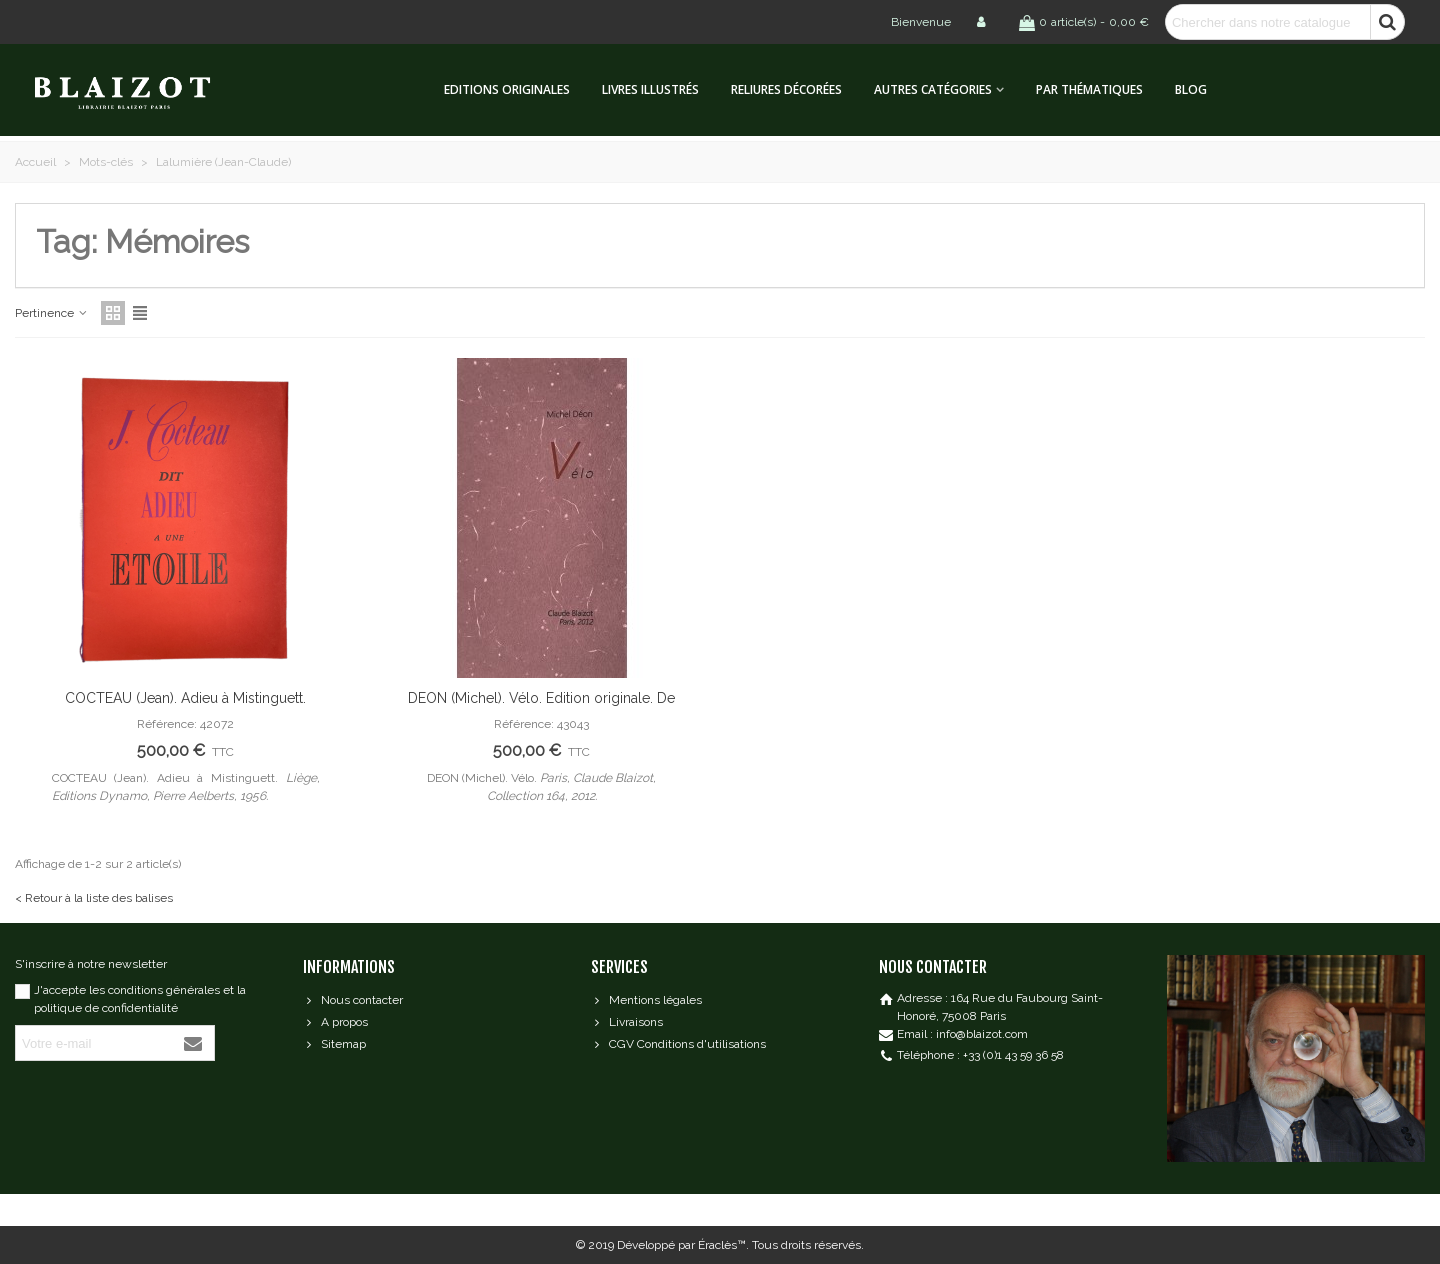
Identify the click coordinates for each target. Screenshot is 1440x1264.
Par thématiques (1089, 89)
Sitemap (334, 1044)
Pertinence (52, 313)
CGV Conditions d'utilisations (678, 1044)
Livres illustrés (650, 89)
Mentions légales (646, 1000)
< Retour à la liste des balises (94, 898)
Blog (1191, 89)
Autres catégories (933, 89)
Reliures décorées (786, 89)
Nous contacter (353, 1000)
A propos (335, 1022)
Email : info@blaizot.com (962, 1034)
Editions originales (507, 89)
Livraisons (627, 1022)
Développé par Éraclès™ (681, 1245)
